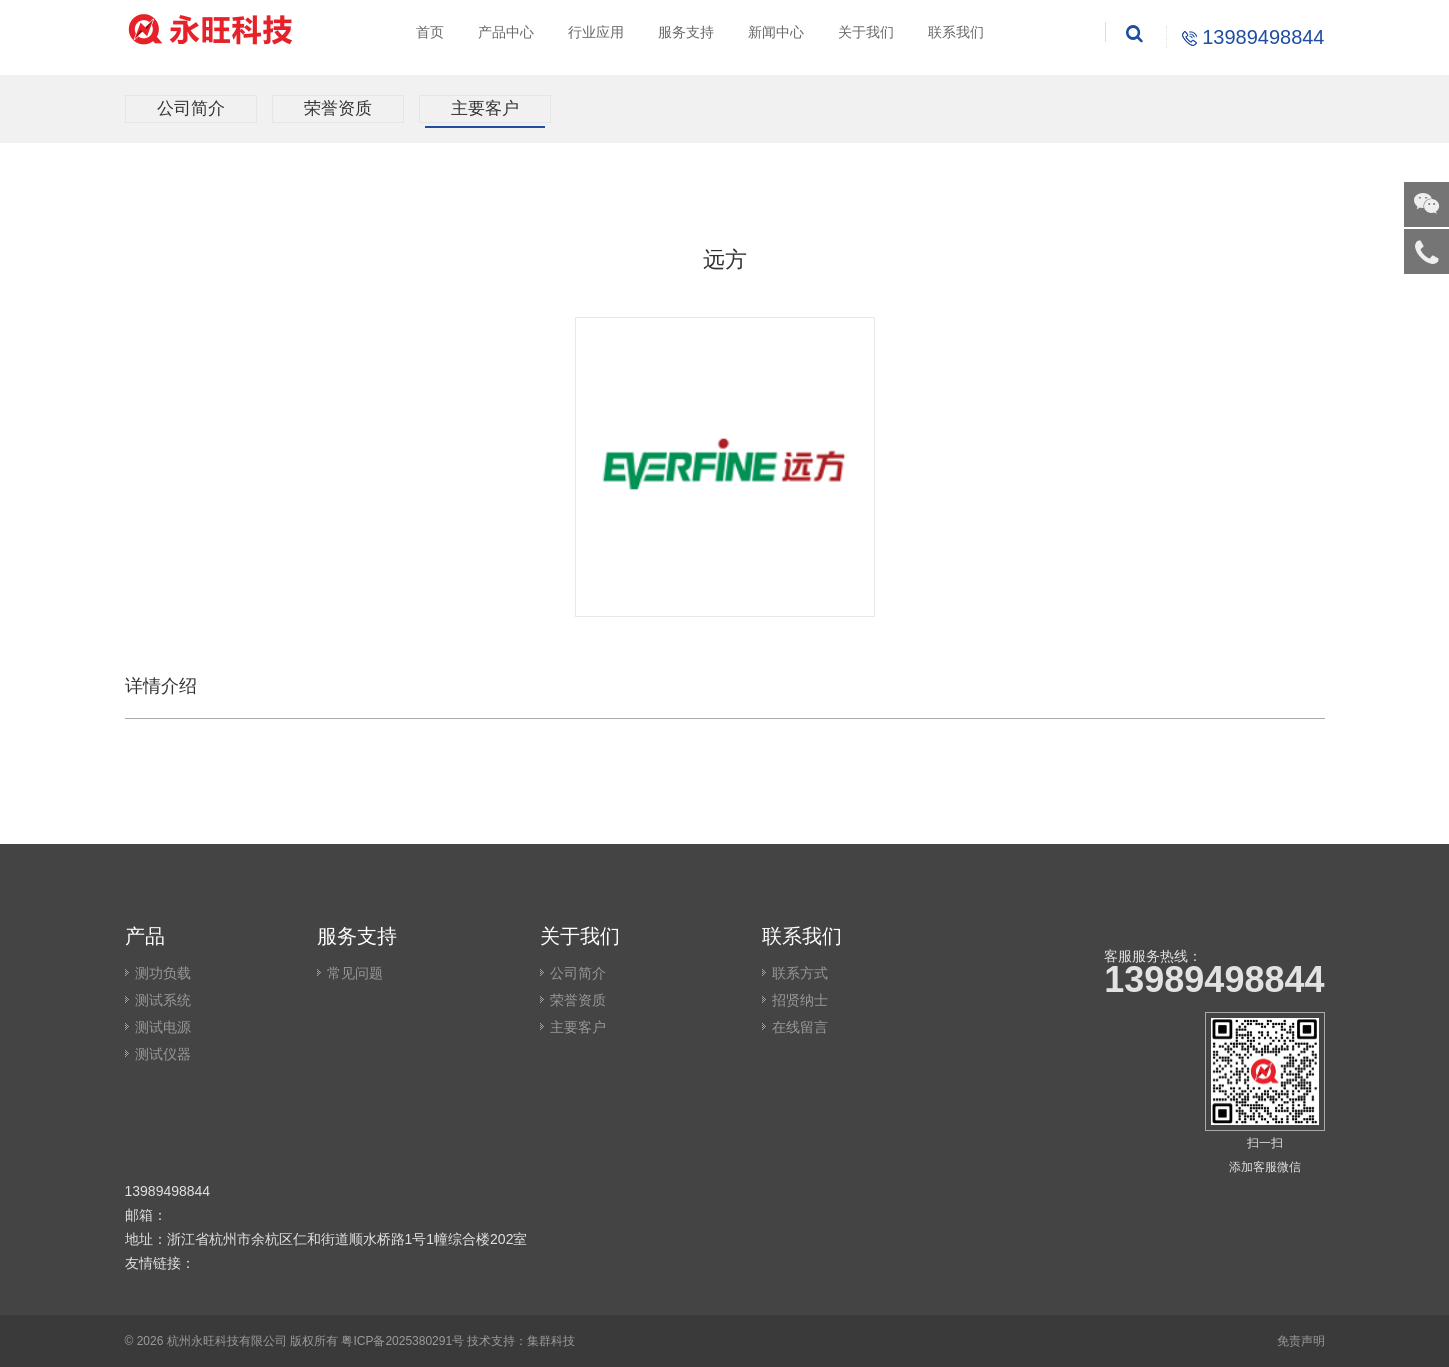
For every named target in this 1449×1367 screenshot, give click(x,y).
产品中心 (506, 32)
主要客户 (485, 108)
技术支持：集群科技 (521, 1341)
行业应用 (596, 32)
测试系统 (163, 1000)
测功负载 (163, 973)
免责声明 (1301, 1341)
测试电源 (163, 1027)
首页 (430, 32)
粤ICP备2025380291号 (402, 1341)
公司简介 (191, 108)
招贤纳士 (800, 1000)
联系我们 (956, 32)
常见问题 (355, 973)
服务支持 (686, 32)
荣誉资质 (338, 108)
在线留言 (800, 1027)
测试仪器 (163, 1054)
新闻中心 (776, 32)
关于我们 (866, 32)
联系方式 (800, 973)
